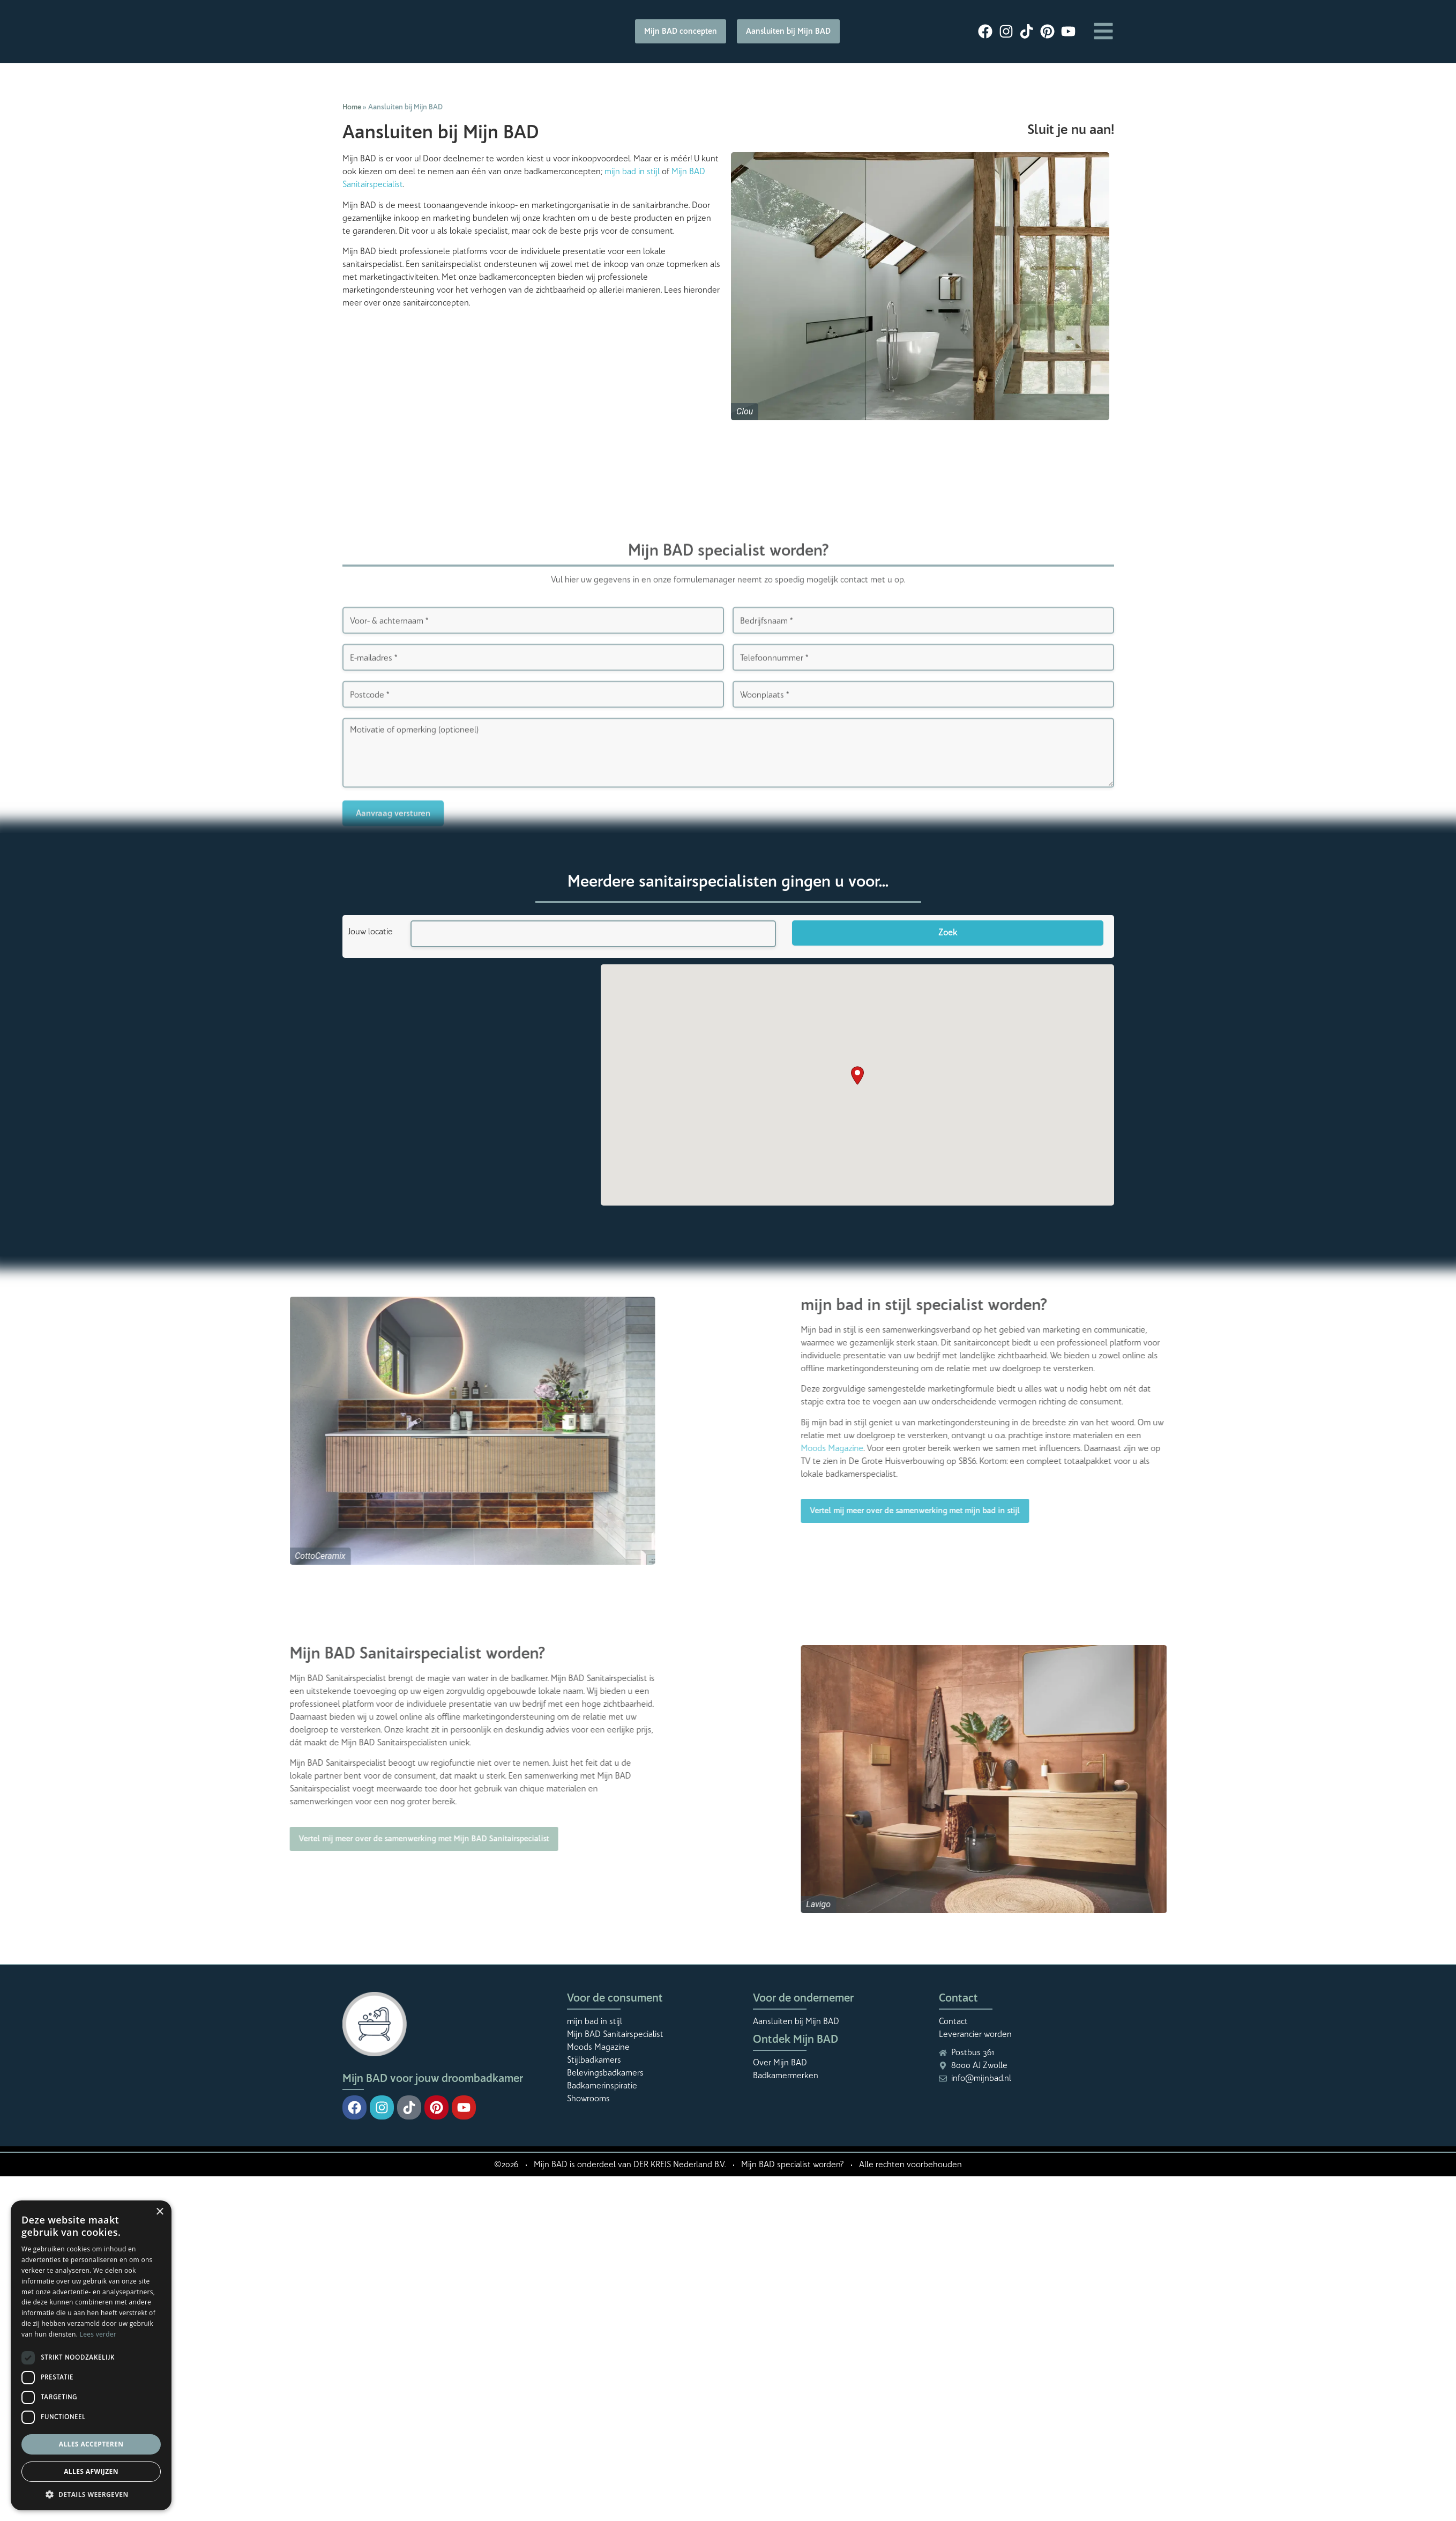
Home (351, 106)
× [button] (159, 2212)
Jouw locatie (370, 931)
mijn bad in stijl (632, 171)
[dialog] (91, 2355)
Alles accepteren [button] (91, 2444)
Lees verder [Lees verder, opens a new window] (98, 2334)
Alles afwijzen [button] (91, 2471)
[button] (857, 1075)
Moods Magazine (1132, 1448)
